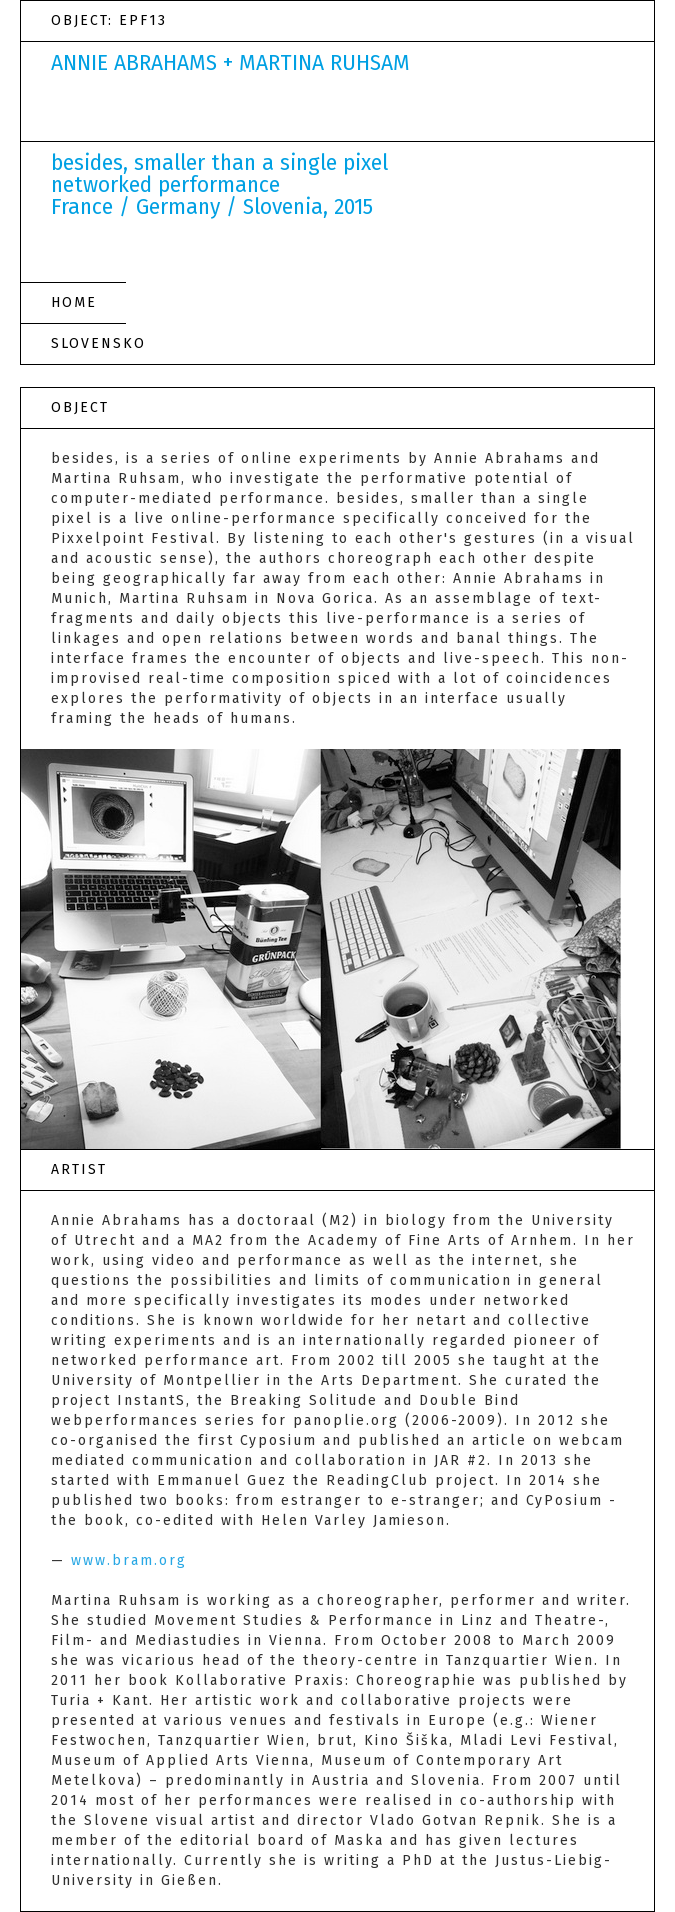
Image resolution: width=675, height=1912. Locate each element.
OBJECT (80, 407)
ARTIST (79, 1169)
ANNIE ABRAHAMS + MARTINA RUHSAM (230, 63)
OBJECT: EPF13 (109, 20)
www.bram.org (129, 1560)
